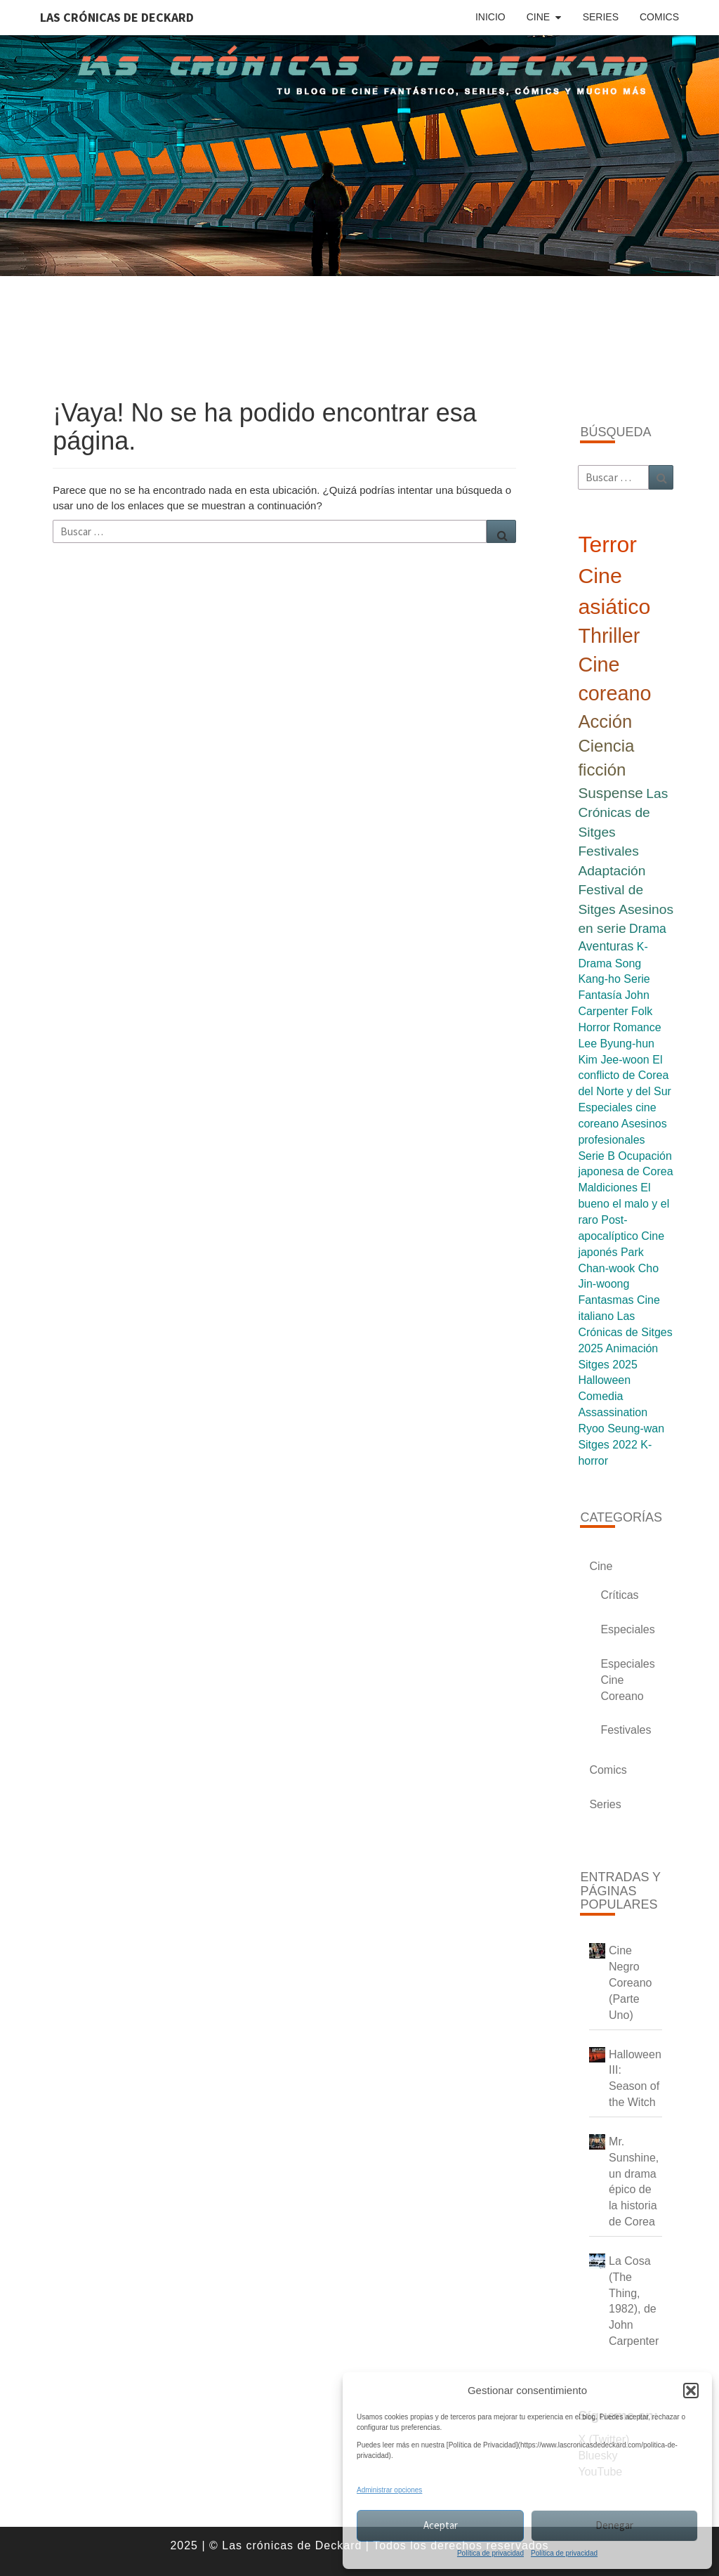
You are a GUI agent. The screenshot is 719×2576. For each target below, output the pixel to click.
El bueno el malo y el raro (623, 1204)
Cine (538, 16)
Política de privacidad (490, 2553)
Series (601, 16)
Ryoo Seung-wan (621, 1428)
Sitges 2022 (608, 1445)
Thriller (609, 636)
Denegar (614, 2525)
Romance (637, 1027)
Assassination (612, 1412)
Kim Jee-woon (613, 1060)
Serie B (596, 1156)
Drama (647, 929)
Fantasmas (605, 1300)
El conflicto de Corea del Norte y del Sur (624, 1076)
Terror (607, 544)
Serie (636, 979)
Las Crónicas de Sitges (623, 812)
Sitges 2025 (608, 1365)
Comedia (600, 1396)
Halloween (604, 1380)
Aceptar (440, 2525)
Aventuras (605, 946)
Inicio (490, 16)
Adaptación (611, 870)
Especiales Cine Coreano (627, 1680)
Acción (605, 721)
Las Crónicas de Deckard (117, 17)
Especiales (627, 1629)
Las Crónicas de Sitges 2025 (625, 1332)
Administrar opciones (389, 2490)
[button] (691, 2391)
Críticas (619, 1595)
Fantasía (599, 995)
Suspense (610, 793)
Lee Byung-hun (616, 1044)
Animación (632, 1348)
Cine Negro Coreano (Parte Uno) (630, 1982)
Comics (659, 16)
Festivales (608, 851)
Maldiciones (607, 1188)
